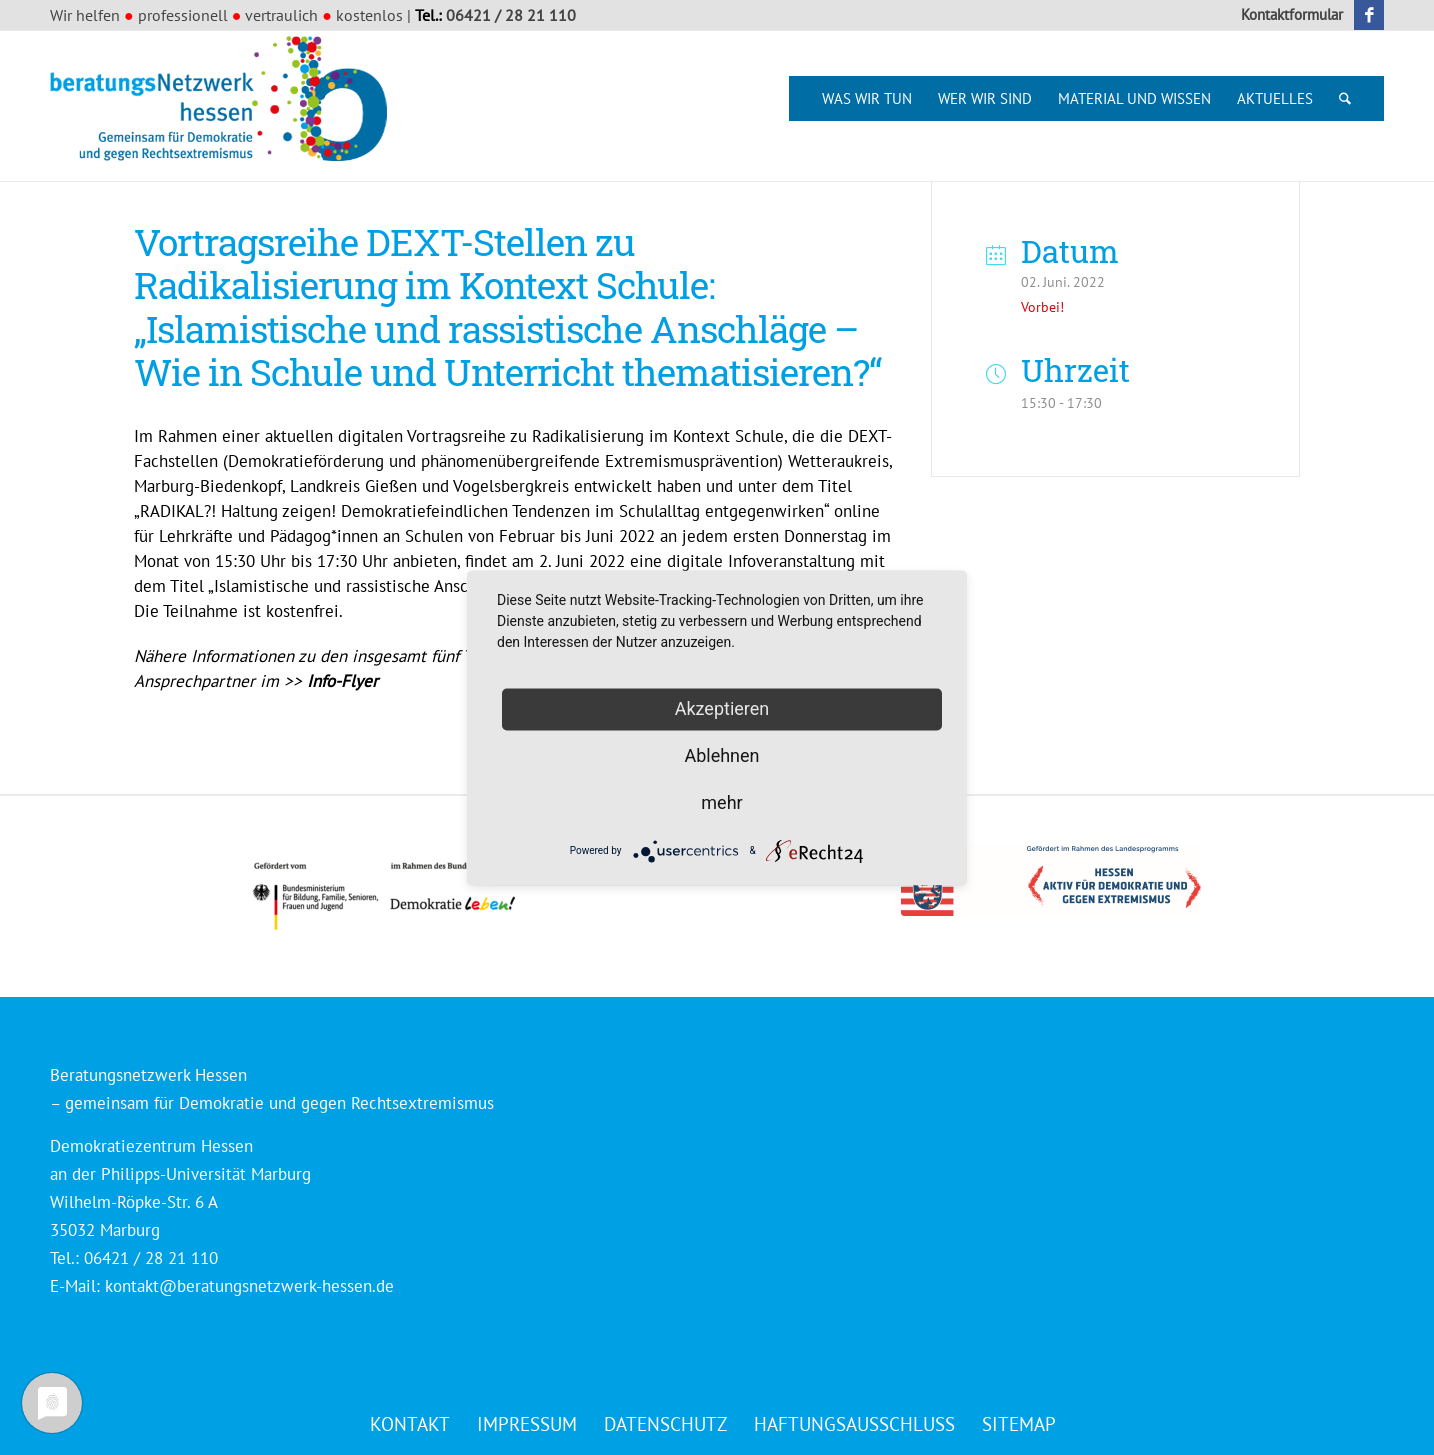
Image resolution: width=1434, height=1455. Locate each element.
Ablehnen (721, 755)
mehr (721, 802)
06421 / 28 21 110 (511, 15)
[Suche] (1345, 98)
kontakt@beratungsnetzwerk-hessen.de (249, 1286)
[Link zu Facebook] (1369, 15)
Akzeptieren (722, 708)
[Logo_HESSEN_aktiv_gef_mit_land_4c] (1051, 881)
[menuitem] (1287, 15)
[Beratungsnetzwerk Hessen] (225, 106)
